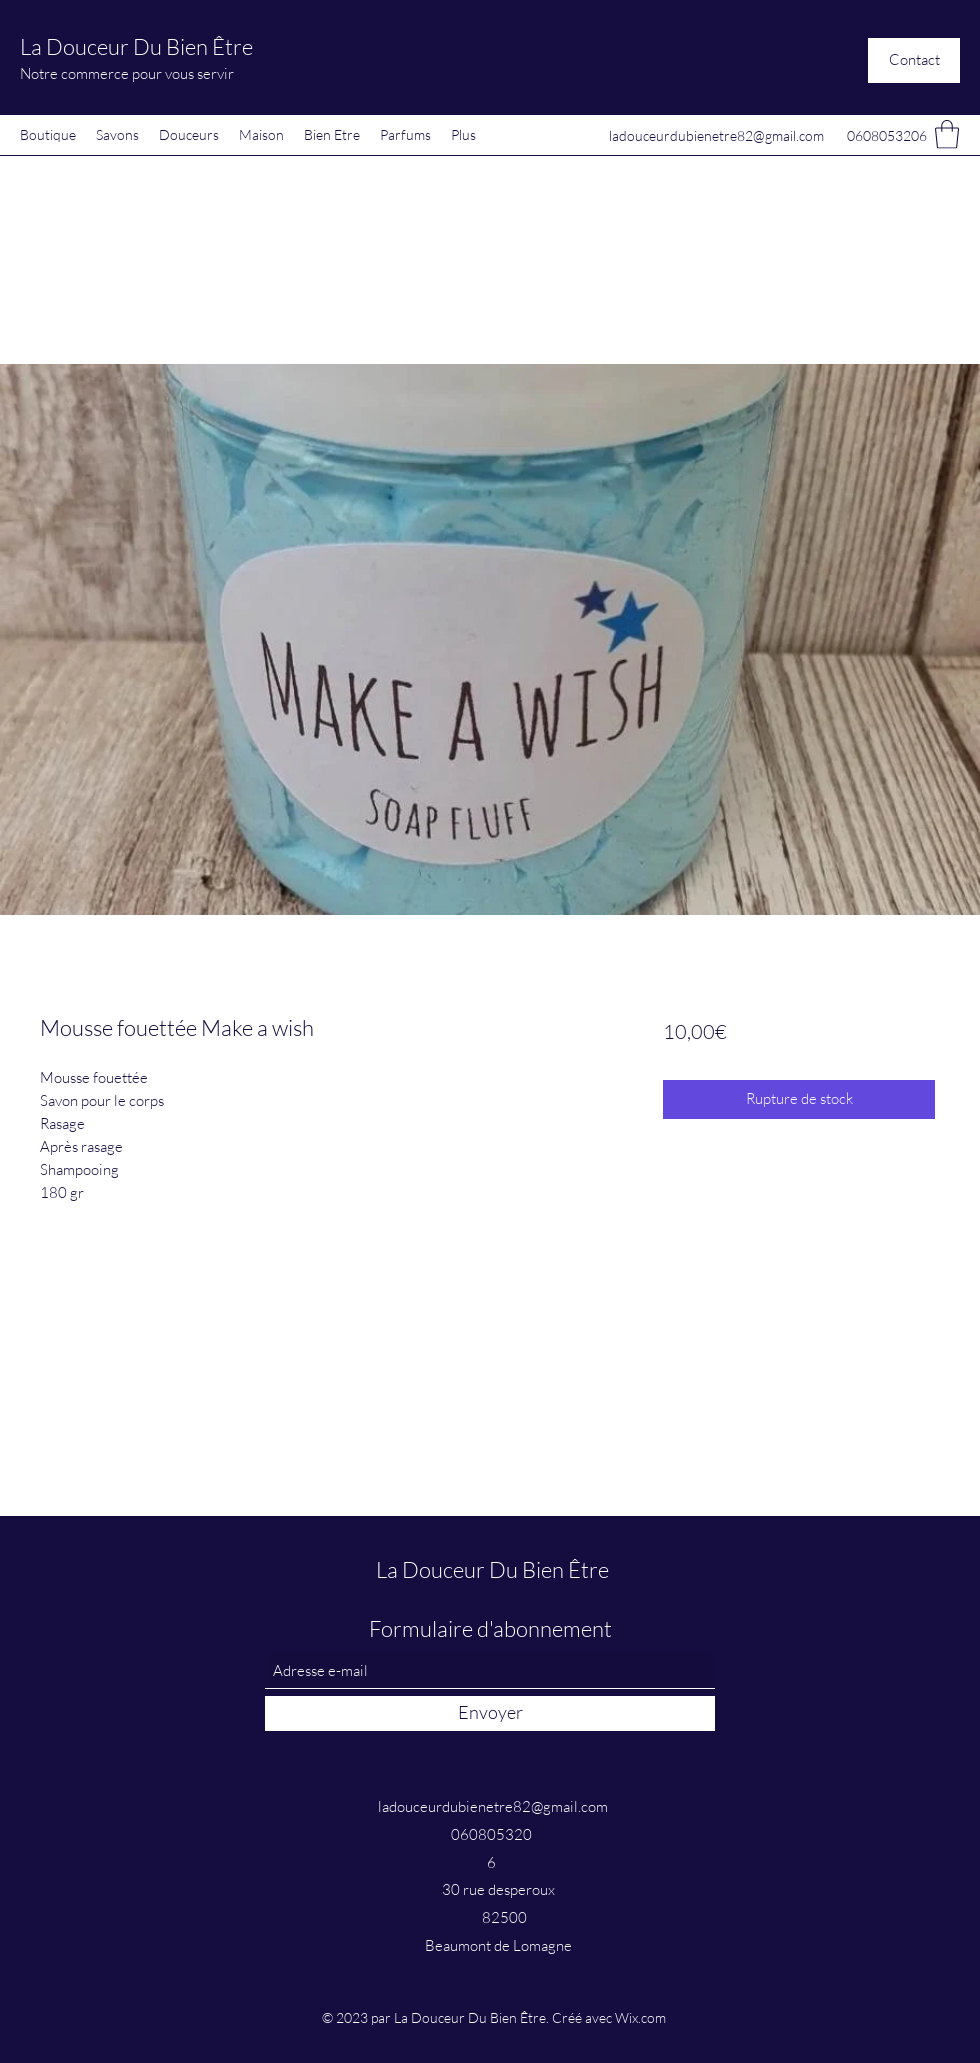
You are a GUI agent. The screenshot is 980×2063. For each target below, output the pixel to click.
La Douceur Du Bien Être (136, 46)
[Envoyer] (490, 1713)
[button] (914, 60)
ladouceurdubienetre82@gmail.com (716, 135)
